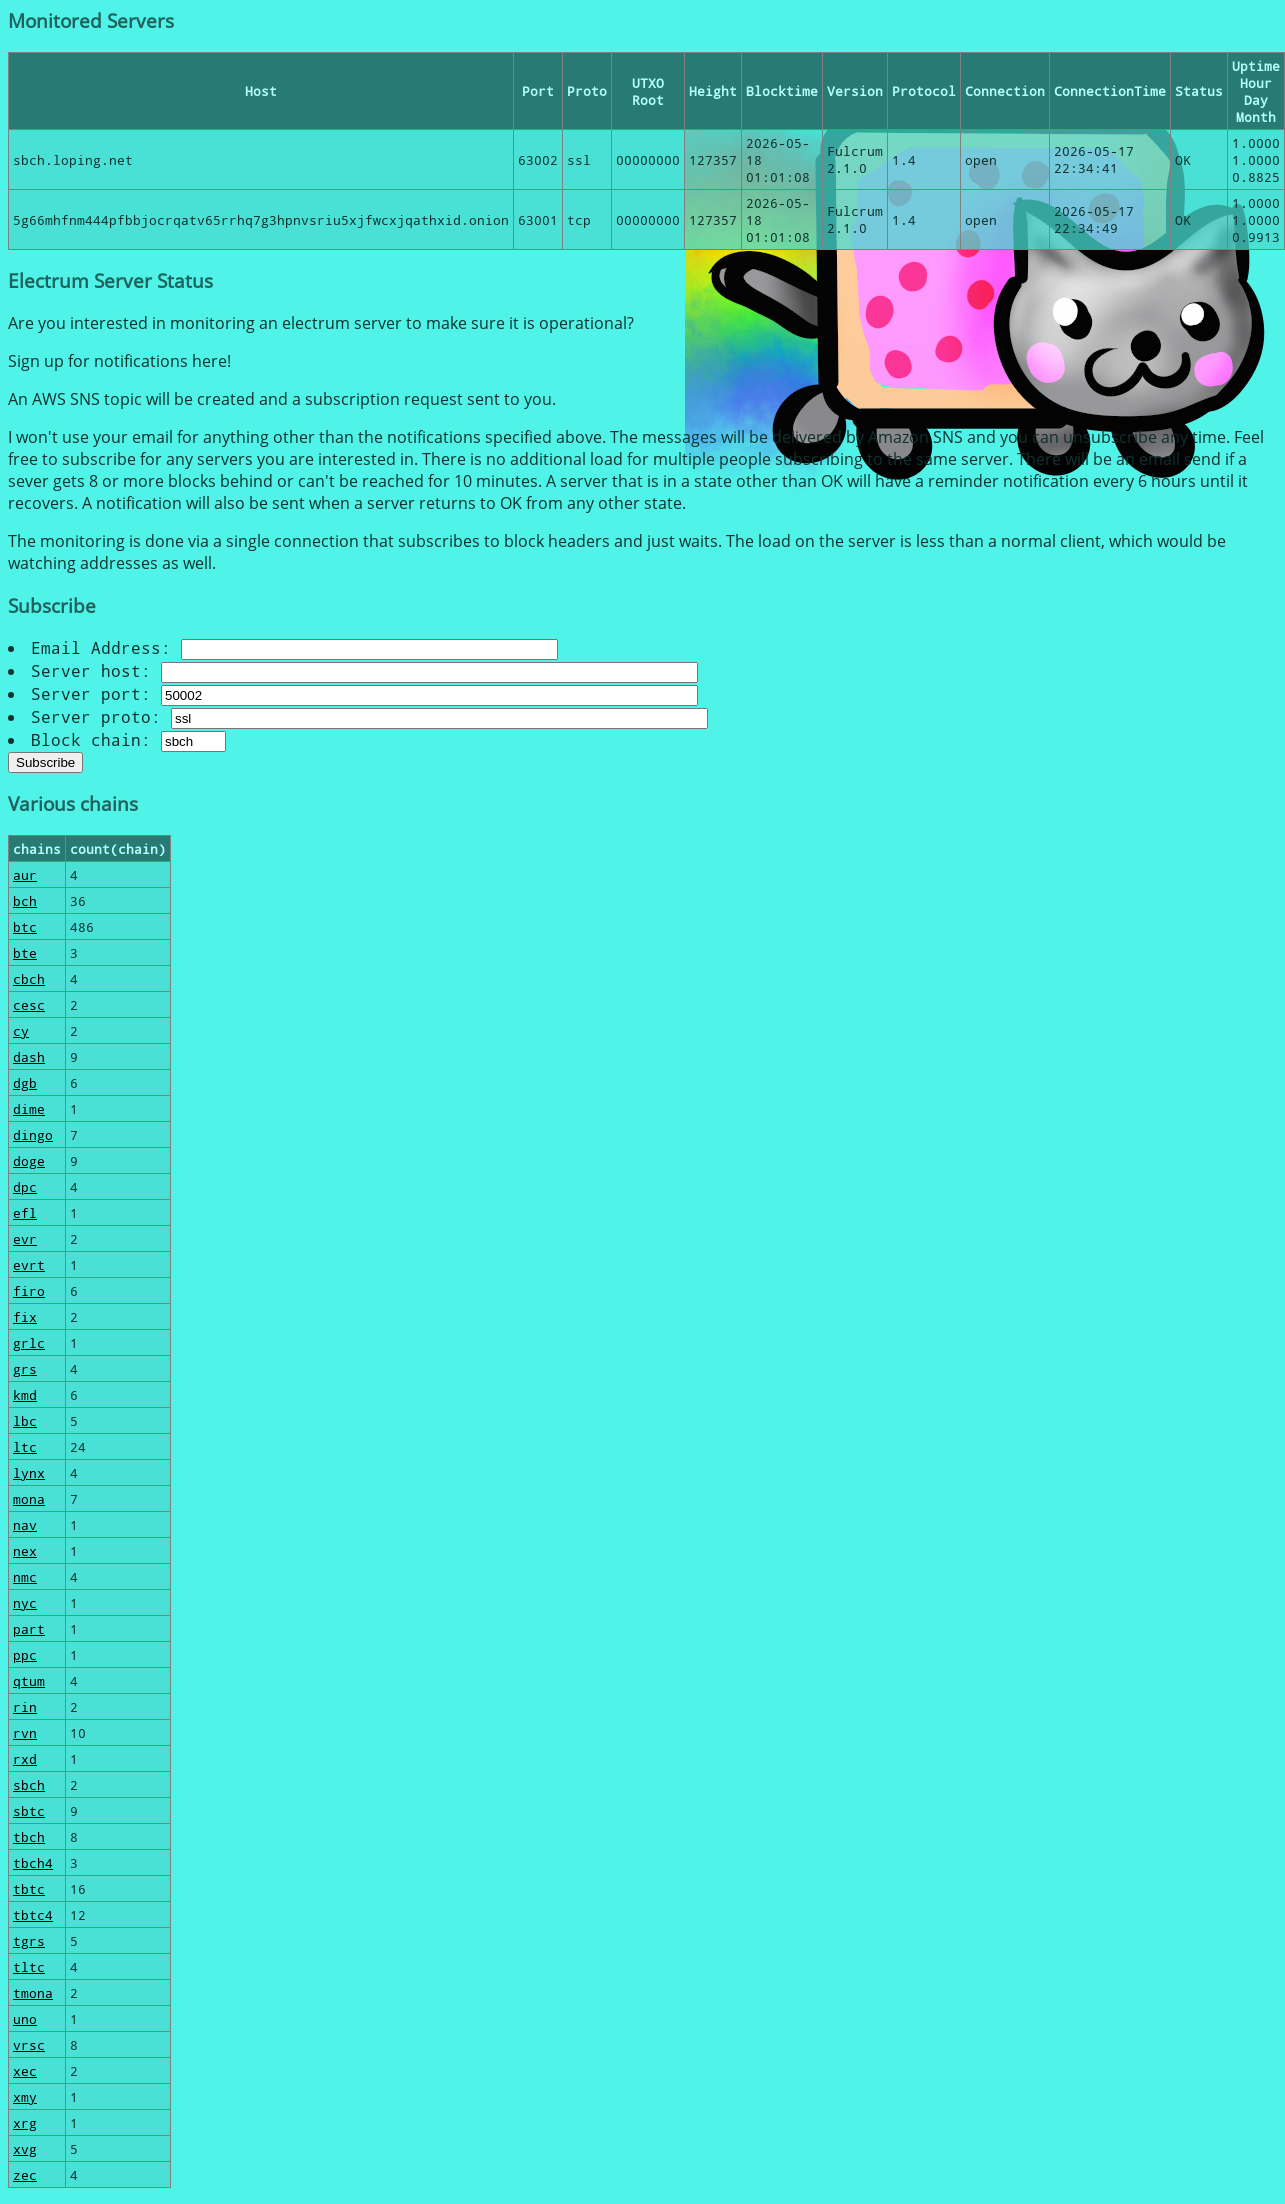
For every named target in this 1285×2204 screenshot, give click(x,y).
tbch (29, 1836)
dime (29, 1108)
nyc (25, 1602)
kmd (25, 1394)
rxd (25, 1758)
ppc (25, 1654)
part (29, 1628)
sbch (29, 1784)
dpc (25, 1186)
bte (25, 952)
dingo (33, 1134)
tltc (29, 1966)
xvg (25, 2148)
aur (25, 874)
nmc (25, 1576)
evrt (29, 1264)
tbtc (29, 1888)
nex (25, 1550)
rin (25, 1706)
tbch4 (33, 1862)
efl (25, 1212)
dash (29, 1056)
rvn (25, 1732)
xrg (25, 2122)
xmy (25, 2096)
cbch (29, 978)
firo (29, 1290)
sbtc (29, 1810)
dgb (25, 1082)
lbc (25, 1420)
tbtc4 (33, 1914)
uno (25, 2018)
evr (25, 1238)
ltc (25, 1446)
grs (25, 1368)
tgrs (29, 1940)
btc (25, 926)
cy (21, 1030)
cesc (29, 1004)
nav (25, 1524)
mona (29, 1498)
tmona (33, 1992)
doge (29, 1160)
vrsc (29, 2044)
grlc (29, 1342)
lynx (29, 1472)
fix (25, 1316)
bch (25, 900)
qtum (29, 1680)
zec (25, 2174)
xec (25, 2070)
